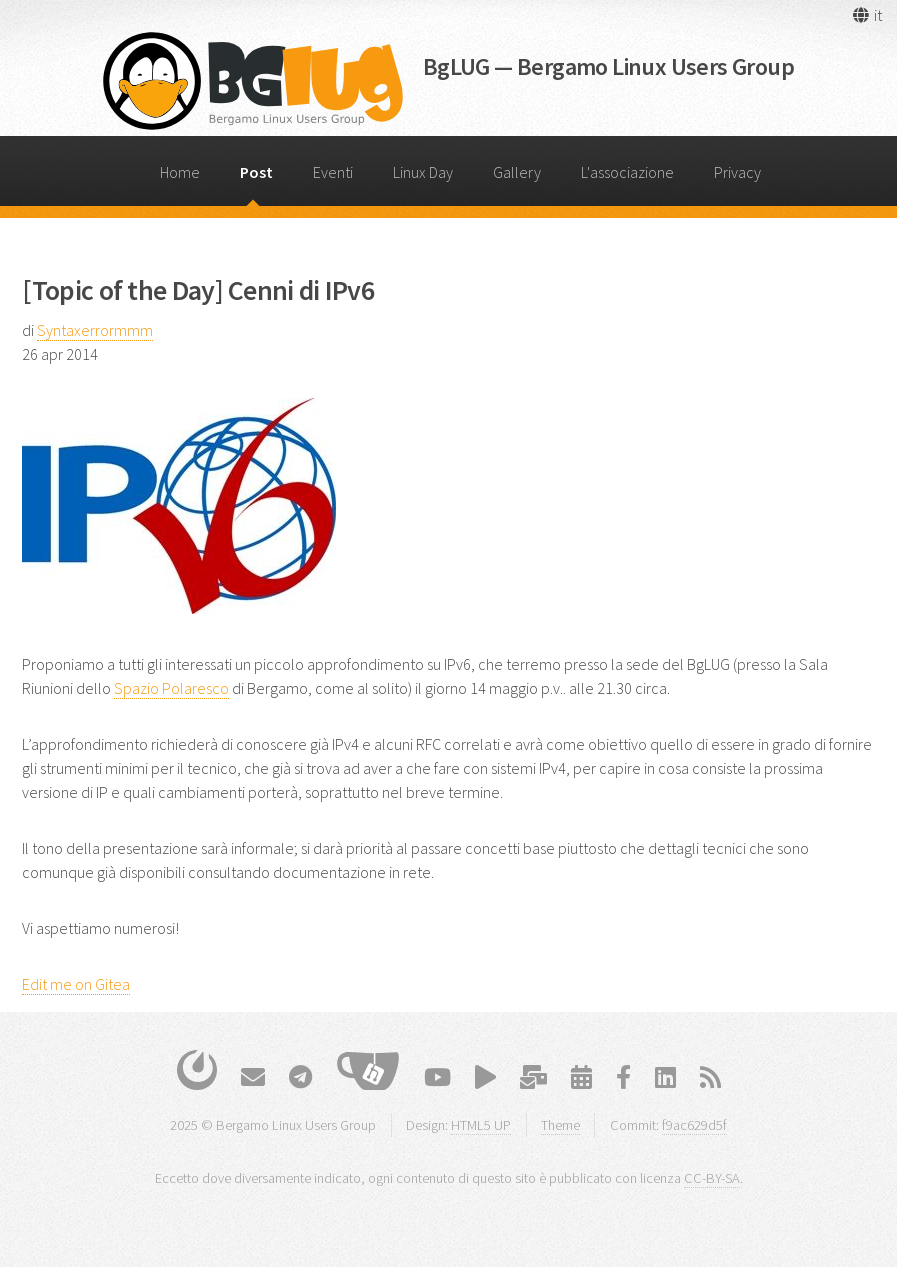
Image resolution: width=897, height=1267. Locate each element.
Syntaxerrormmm (95, 330)
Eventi (333, 172)
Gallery (517, 172)
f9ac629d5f (694, 1125)
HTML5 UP (481, 1125)
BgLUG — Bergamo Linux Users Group (608, 66)
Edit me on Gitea (76, 984)
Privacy (737, 172)
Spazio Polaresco (171, 688)
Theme (560, 1125)
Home (180, 172)
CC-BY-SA (712, 1178)
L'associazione (627, 172)
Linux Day (423, 172)
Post (256, 172)
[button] (866, 15)
